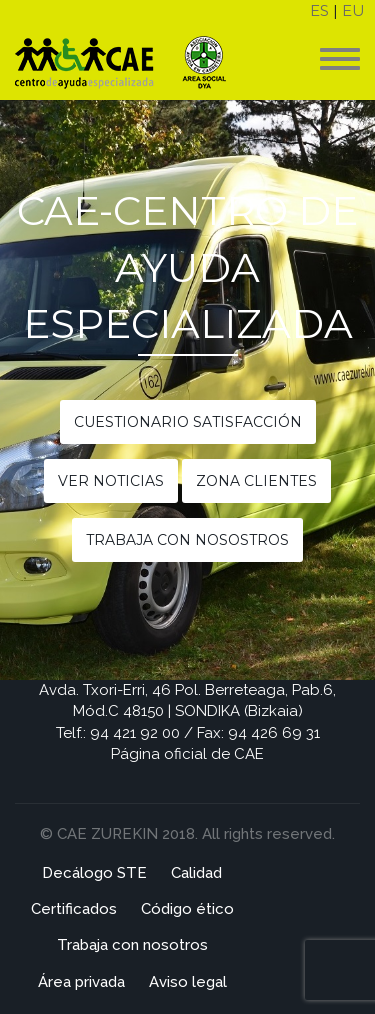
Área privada (81, 982)
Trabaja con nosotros (132, 945)
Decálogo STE (94, 873)
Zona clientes (256, 481)
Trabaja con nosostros (187, 540)
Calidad (196, 873)
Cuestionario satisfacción (188, 422)
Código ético (187, 909)
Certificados (74, 909)
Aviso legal (188, 982)
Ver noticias (111, 481)
